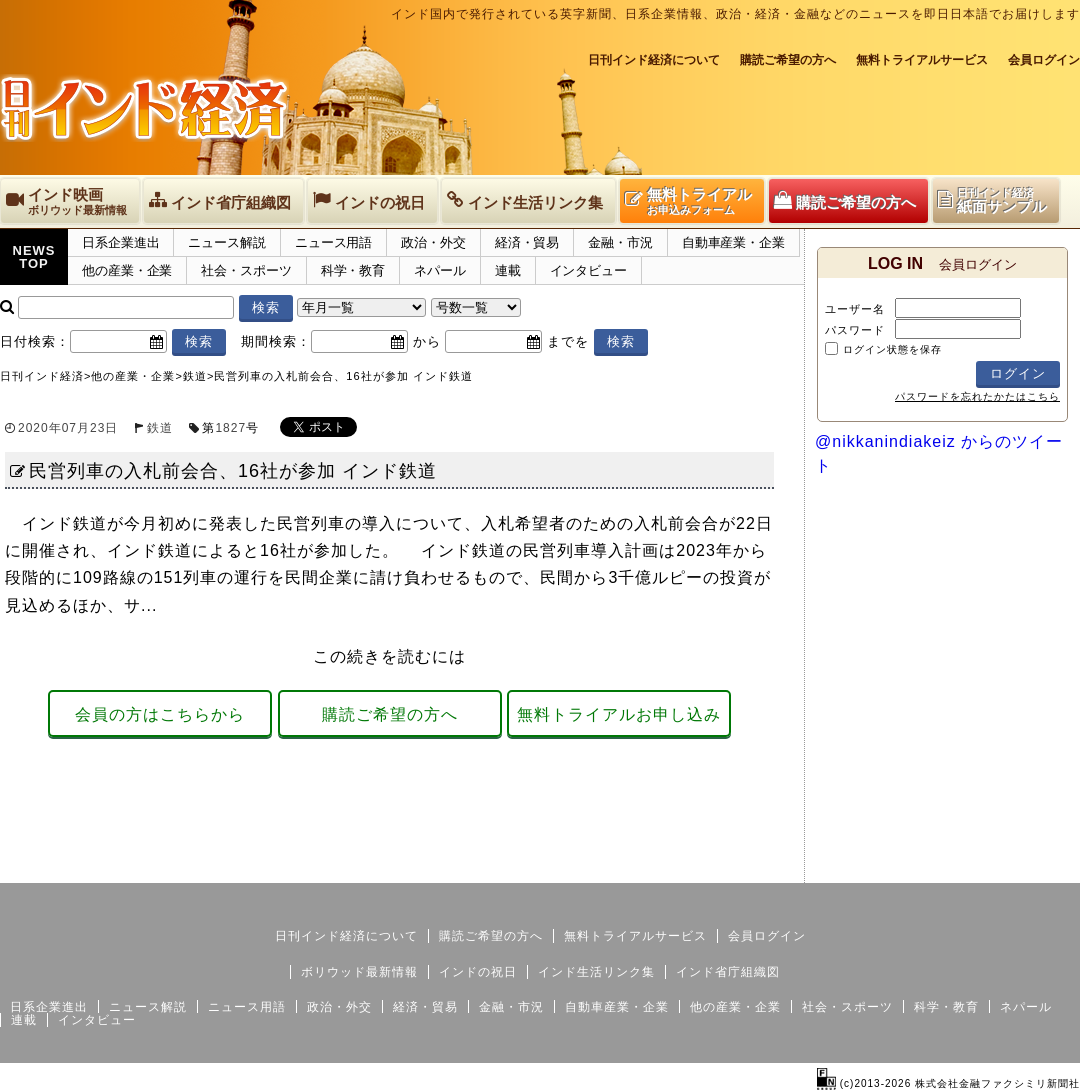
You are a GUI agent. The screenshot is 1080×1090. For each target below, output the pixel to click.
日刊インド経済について (654, 60)
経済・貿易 (527, 242)
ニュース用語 (333, 242)
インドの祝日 (478, 972)
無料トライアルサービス (922, 60)
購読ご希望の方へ (788, 60)
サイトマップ (928, 867)
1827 (230, 428)
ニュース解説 (226, 242)
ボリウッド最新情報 (359, 972)
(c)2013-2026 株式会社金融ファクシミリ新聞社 (948, 1083)
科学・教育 (353, 270)
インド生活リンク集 (596, 972)
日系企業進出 (120, 242)
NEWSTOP (34, 257)
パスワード (855, 330)
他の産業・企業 (127, 270)
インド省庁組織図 (728, 972)
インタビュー (588, 270)
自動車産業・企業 (733, 242)
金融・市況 (620, 242)
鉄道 (160, 428)
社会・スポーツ (246, 270)
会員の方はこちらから (160, 714)
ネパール (440, 270)
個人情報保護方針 (1032, 867)
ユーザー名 (855, 309)
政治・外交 (433, 242)
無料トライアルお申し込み (619, 714)
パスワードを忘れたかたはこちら (977, 396)
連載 (508, 270)
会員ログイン (1044, 60)
